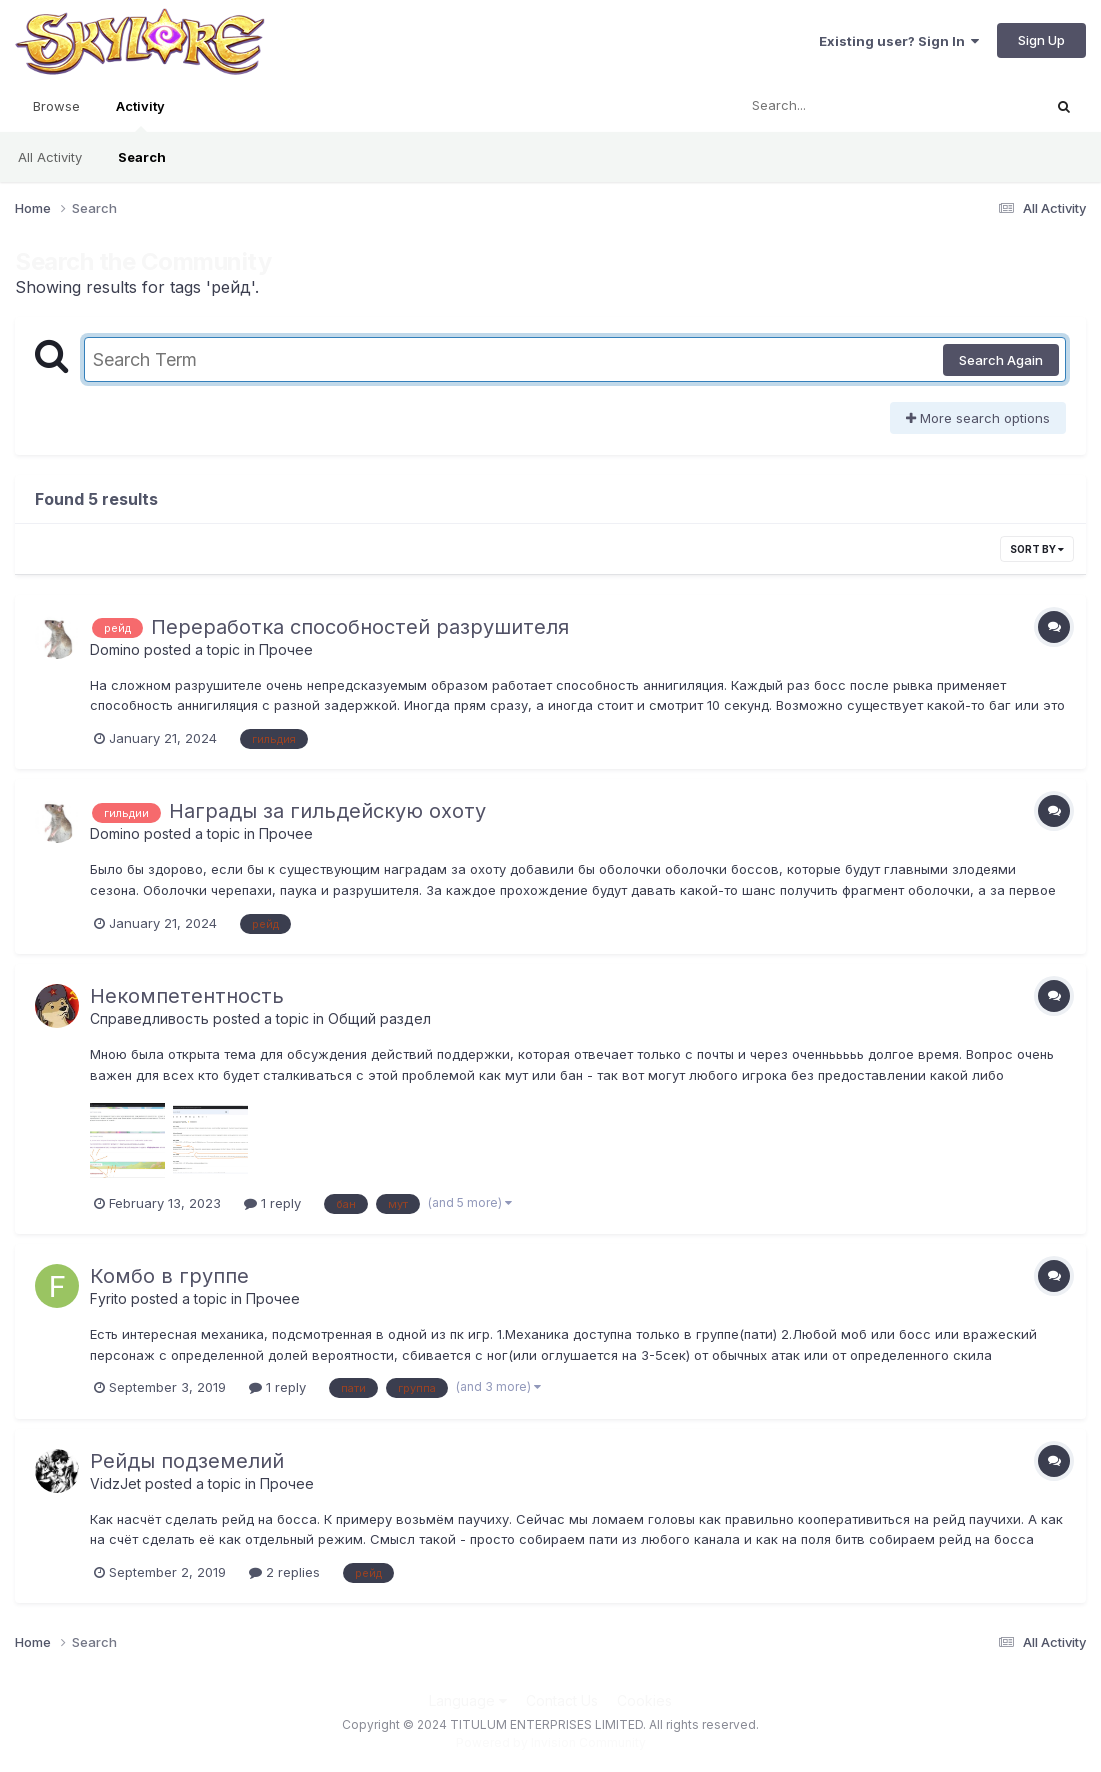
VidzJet (115, 1483)
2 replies (284, 1572)
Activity (140, 115)
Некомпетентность (187, 996)
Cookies (644, 1700)
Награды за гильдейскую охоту (327, 811)
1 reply (272, 1203)
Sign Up (1041, 40)
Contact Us (562, 1700)
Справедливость (149, 1018)
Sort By (1037, 549)
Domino (115, 649)
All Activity (50, 157)
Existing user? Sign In (899, 41)
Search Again (1001, 360)
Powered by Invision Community (551, 1742)
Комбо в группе (169, 1276)
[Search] (834, 106)
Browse (56, 106)
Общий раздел (379, 1018)
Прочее (286, 649)
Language (468, 1700)
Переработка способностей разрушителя (360, 627)
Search (142, 157)
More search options (978, 418)
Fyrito (108, 1298)
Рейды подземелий (187, 1461)
